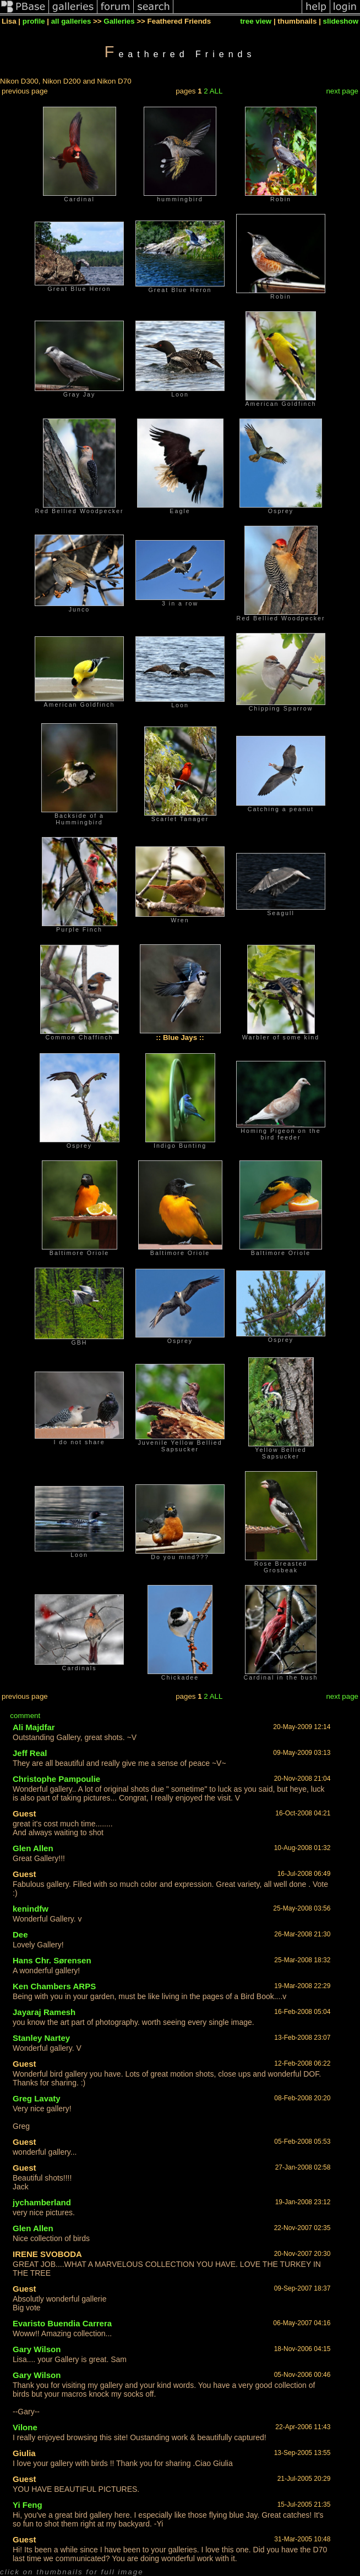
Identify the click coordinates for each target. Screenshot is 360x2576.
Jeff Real (30, 1753)
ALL (216, 91)
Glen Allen (33, 1848)
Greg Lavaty (37, 2098)
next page (342, 91)
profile (34, 21)
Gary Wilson (37, 2349)
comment (25, 1715)
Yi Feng (27, 2504)
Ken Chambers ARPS (54, 1986)
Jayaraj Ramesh (44, 2012)
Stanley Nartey (41, 2038)
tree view (255, 21)
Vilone (25, 2427)
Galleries (118, 21)
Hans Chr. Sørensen (52, 1960)
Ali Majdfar (34, 1727)
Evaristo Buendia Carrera (62, 2323)
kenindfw (30, 1908)
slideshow (340, 21)
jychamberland (42, 2202)
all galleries (71, 21)
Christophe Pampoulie (56, 1779)
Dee (20, 1934)
